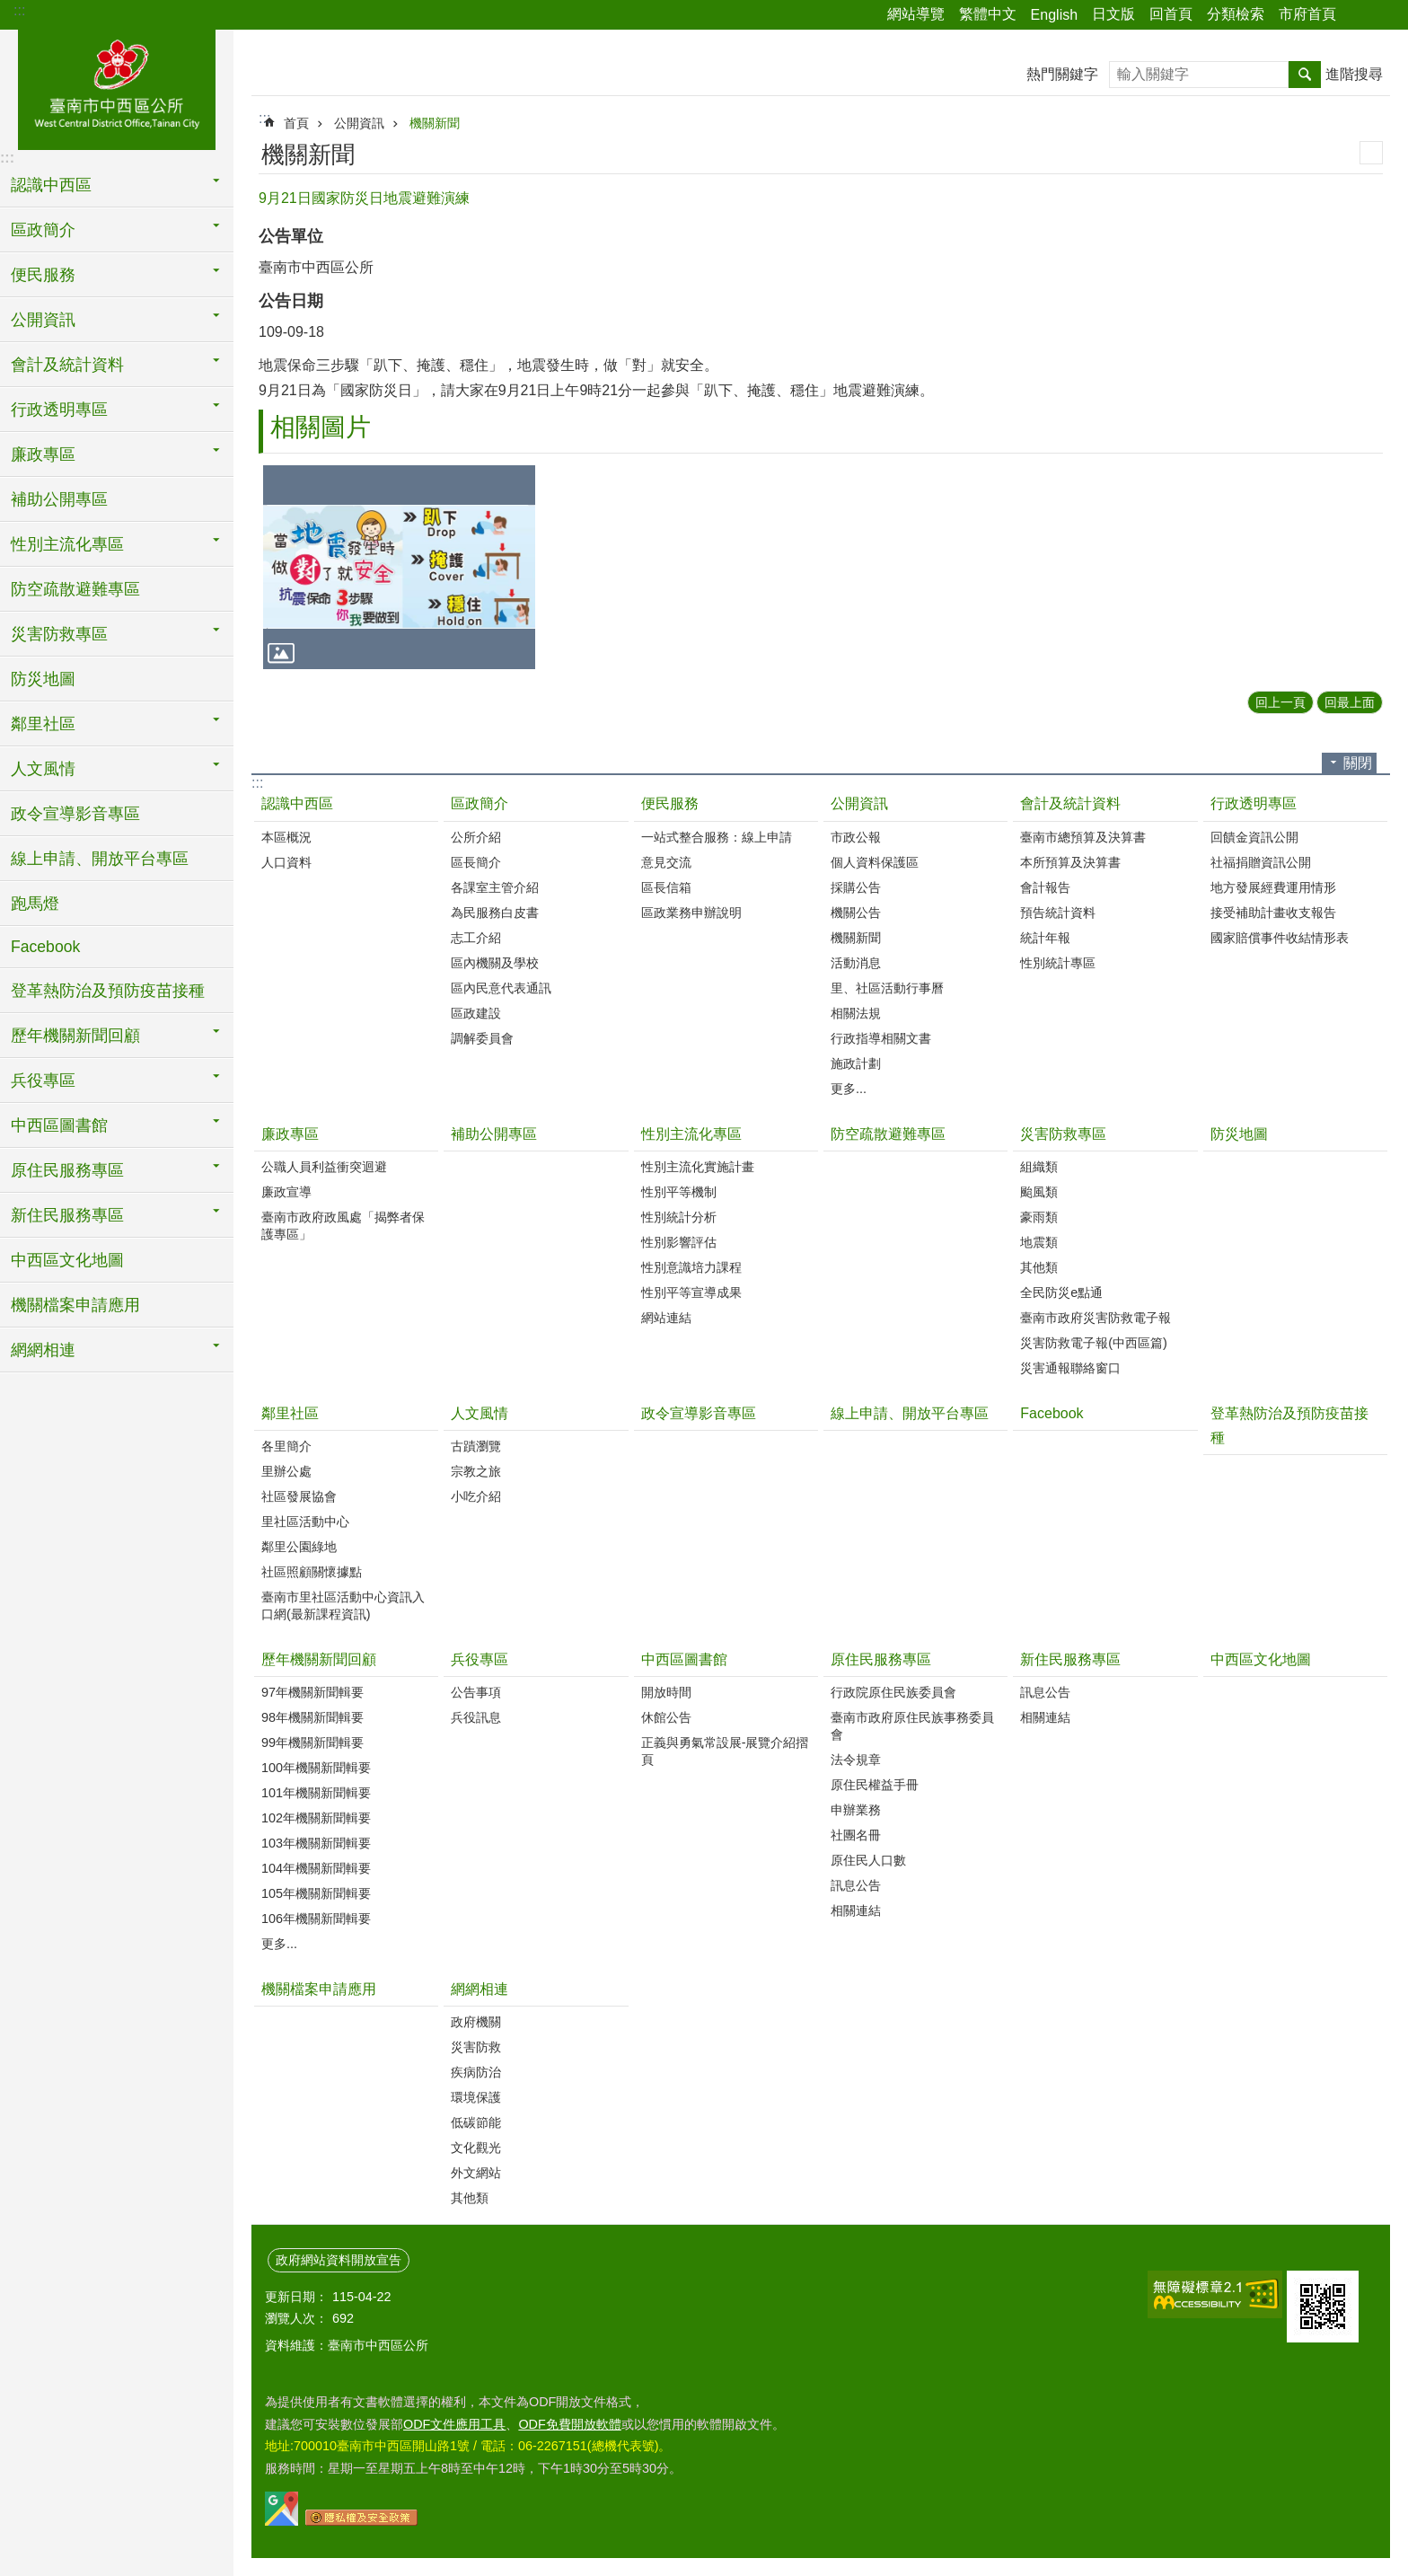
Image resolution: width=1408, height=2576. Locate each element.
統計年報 (1045, 938)
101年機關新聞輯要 (316, 1793)
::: (19, 10)
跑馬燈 (35, 904)
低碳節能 (476, 2122)
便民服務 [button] (43, 275)
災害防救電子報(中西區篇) (1093, 1343)
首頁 (296, 123)
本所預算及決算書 (1070, 862)
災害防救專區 (1063, 1134)
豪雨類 (1039, 1217)
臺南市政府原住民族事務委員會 (912, 1726)
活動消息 (856, 963)
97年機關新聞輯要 (312, 1692)
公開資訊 (359, 123)
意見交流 (666, 862)
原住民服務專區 (881, 1659)
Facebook (45, 947)
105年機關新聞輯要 (316, 1893)
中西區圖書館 (684, 1659)
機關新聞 (434, 123)
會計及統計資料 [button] (67, 365)
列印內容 (1371, 152)
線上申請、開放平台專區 (100, 859)
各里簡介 (286, 1446)
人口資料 (286, 862)
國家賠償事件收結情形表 (1279, 938)
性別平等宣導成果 (691, 1292)
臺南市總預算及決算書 (1083, 837)
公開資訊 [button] (43, 320)
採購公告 (856, 887)
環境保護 (476, 2097)
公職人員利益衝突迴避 (324, 1167)
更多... (849, 1088)
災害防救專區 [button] (59, 634)
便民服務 (670, 803)
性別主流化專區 (691, 1134)
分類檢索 (1235, 14)
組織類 (1039, 1167)
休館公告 (666, 1717)
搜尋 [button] (1305, 74)
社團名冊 (856, 1835)
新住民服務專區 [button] (67, 1215)
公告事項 (476, 1692)
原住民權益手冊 (875, 1785)
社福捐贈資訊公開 (1260, 862)
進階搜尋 (1354, 74)
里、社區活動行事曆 (887, 988)
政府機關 (476, 2022)
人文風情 (479, 1413)
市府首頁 (1307, 14)
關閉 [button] (1357, 763)
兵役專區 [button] (43, 1081)
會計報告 (1045, 887)
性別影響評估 (679, 1242)
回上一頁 (1280, 702)
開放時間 (666, 1692)
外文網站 (476, 2173)
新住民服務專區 (1070, 1659)
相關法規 (856, 1013)
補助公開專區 (59, 499)
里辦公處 (286, 1471)
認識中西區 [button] (51, 185)
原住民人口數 (868, 1860)
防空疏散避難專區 (75, 589)
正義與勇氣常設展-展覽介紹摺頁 (725, 1751)
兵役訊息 (476, 1717)
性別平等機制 (679, 1192)
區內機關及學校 (495, 963)
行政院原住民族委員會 (893, 1692)
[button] (399, 567)
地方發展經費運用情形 (1273, 887)
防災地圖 (43, 679)
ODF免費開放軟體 (569, 2424)
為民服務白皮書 (495, 912)
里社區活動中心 (305, 1521)
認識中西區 (297, 803)
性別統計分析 (679, 1217)
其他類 (1039, 1267)
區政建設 (476, 1013)
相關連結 (856, 1910)
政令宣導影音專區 (75, 814)
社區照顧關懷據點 (311, 1572)
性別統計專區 (1058, 963)
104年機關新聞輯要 (316, 1868)
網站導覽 (916, 14)
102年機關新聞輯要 (316, 1818)
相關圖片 (320, 427)
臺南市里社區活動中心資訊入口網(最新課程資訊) (343, 1605)
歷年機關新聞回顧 (318, 1659)
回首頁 (1170, 14)
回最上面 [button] (1349, 702)
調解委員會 (482, 1038)
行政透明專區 (1253, 803)
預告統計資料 (1058, 912)
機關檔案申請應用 (75, 1305)
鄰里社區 (290, 1413)
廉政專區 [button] (43, 454)
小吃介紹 (476, 1496)
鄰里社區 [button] (43, 724)
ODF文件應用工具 (454, 2424)
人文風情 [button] (43, 769)
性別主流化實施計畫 (697, 1167)
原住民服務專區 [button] (67, 1170)
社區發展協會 (299, 1496)
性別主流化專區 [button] (67, 544)
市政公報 (856, 837)
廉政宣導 (286, 1192)
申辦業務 (856, 1810)
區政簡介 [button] (43, 230)
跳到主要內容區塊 (9, 9)
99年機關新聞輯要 (312, 1742)
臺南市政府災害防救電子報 (1095, 1317)
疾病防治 (476, 2072)
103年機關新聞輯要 (316, 1843)
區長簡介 (476, 862)
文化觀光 (476, 2147)
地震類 (1039, 1242)
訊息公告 (856, 1885)
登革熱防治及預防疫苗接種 (108, 991)
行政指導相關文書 (881, 1038)
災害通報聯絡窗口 (1070, 1368)
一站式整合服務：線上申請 (716, 837)
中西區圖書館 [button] (59, 1125)
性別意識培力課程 (691, 1267)
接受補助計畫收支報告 (1273, 912)
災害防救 (476, 2047)
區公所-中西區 (117, 87)
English (1054, 14)
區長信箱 (666, 887)
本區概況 (286, 837)
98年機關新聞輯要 (312, 1717)
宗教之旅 (476, 1471)
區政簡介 (479, 803)
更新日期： (296, 2296)
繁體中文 (987, 14)
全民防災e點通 (1061, 1292)
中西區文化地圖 (67, 1260)
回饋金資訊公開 (1254, 837)
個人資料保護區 (875, 862)
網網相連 (479, 1989)
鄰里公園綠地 (299, 1546)
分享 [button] (1358, 15)
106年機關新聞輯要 (316, 1918)
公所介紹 (476, 837)
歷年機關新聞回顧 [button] (75, 1036)
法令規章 (856, 1759)
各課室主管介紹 (495, 887)
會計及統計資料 (1070, 803)
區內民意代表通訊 (501, 988)
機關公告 (856, 912)
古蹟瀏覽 (476, 1446)
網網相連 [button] (43, 1350)
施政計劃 (856, 1063)
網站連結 (666, 1317)
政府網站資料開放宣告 (338, 2260)
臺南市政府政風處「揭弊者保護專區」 (343, 1225)
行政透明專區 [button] (59, 410)
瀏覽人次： (296, 2318)
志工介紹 (476, 938)
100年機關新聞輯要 (316, 1767)
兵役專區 (479, 1659)
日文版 (1113, 14)
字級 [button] (1384, 15)
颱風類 (1039, 1192)
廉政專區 (290, 1134)
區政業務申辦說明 (691, 912)
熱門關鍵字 (1062, 74)
